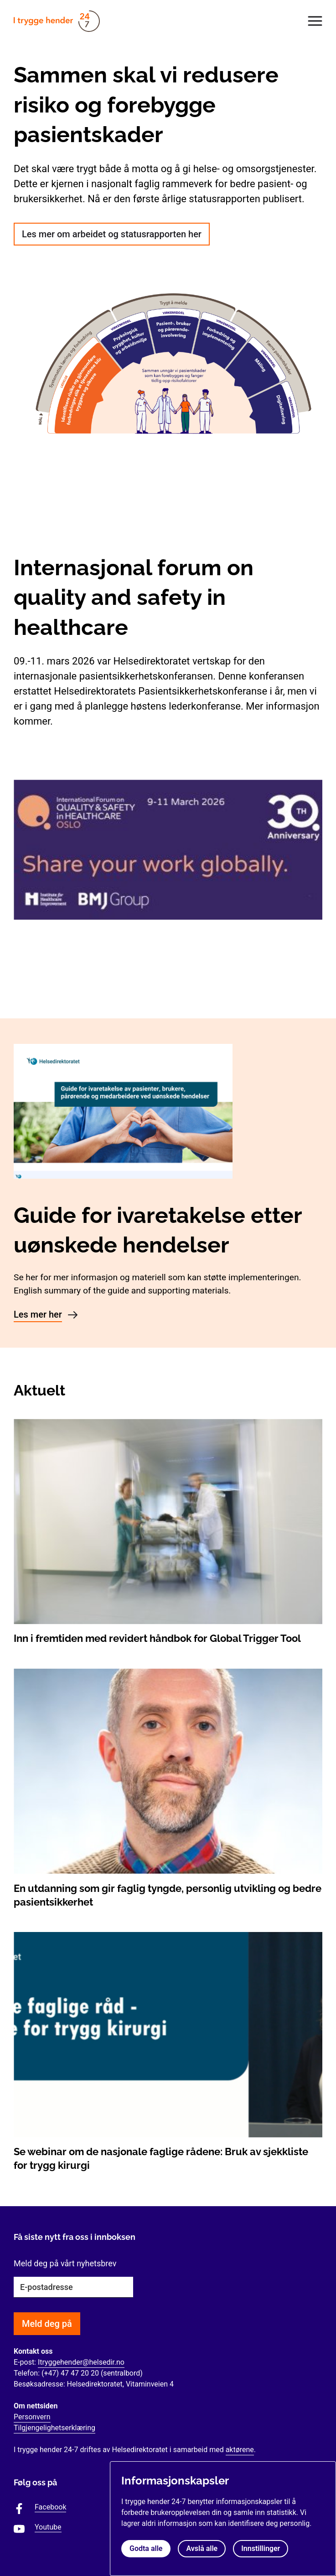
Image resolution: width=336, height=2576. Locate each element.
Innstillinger (260, 2548)
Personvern (32, 2416)
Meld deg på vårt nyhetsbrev (65, 2263)
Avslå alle (201, 2548)
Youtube (48, 2527)
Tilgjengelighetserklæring (54, 2427)
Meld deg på (47, 2323)
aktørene (240, 2449)
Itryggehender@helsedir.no (81, 2362)
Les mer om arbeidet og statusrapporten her (112, 234)
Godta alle (145, 2548)
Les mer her (38, 1314)
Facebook (50, 2507)
